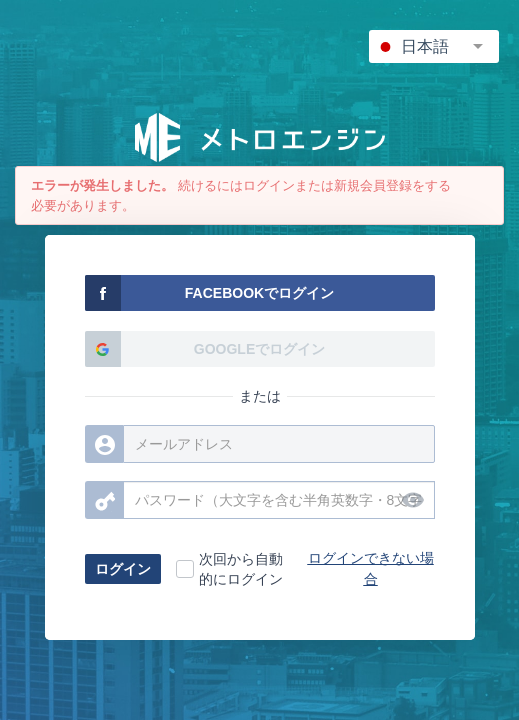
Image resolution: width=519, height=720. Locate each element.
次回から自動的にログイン (241, 569)
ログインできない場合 (371, 568)
